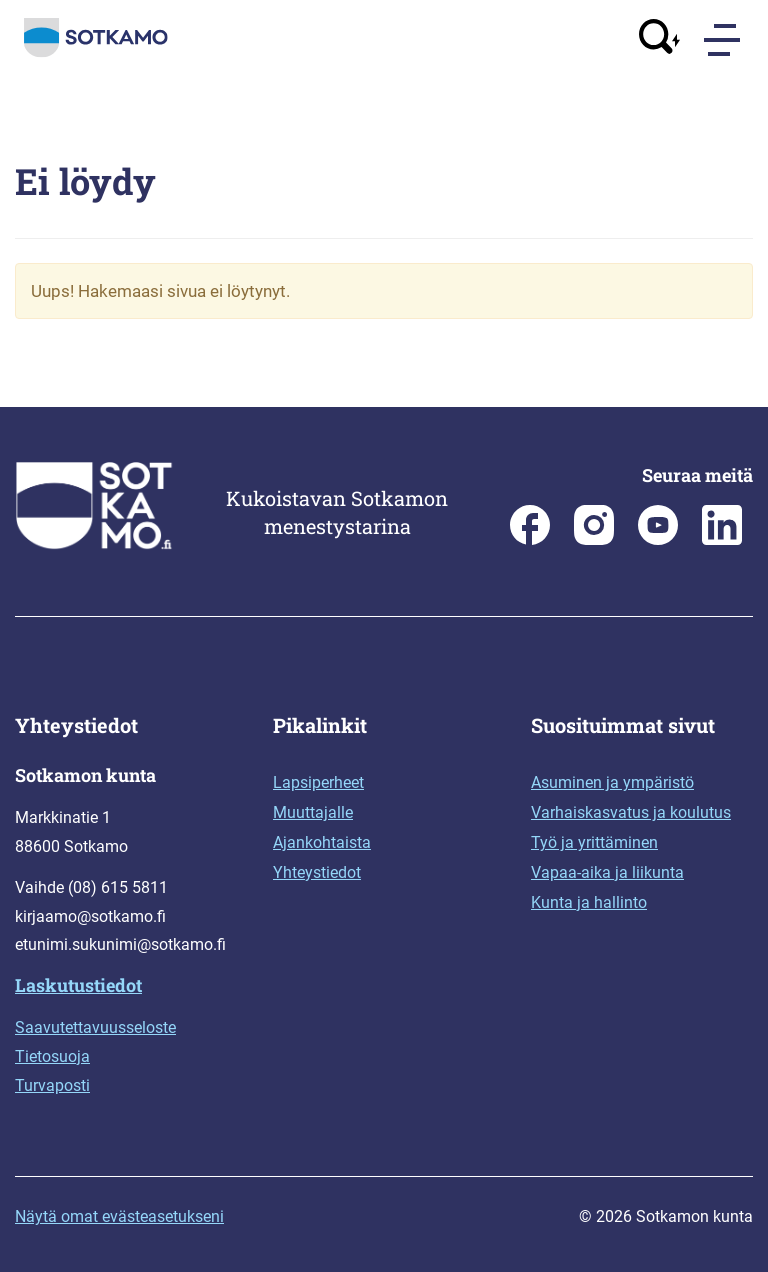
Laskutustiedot (78, 985)
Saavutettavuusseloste (95, 1027)
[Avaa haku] (660, 39)
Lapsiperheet (318, 782)
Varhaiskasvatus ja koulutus (631, 812)
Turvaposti (52, 1085)
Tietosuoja (52, 1056)
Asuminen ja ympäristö (612, 782)
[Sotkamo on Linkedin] (722, 539)
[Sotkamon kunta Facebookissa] (530, 539)
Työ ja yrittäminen (594, 842)
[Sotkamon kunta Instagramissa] (594, 539)
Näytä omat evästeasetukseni (119, 1216)
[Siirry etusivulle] (96, 53)
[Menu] (724, 40)
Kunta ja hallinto (589, 902)
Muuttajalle (313, 812)
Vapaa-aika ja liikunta (607, 872)
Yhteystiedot (317, 872)
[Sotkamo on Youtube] (658, 539)
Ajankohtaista (322, 842)
